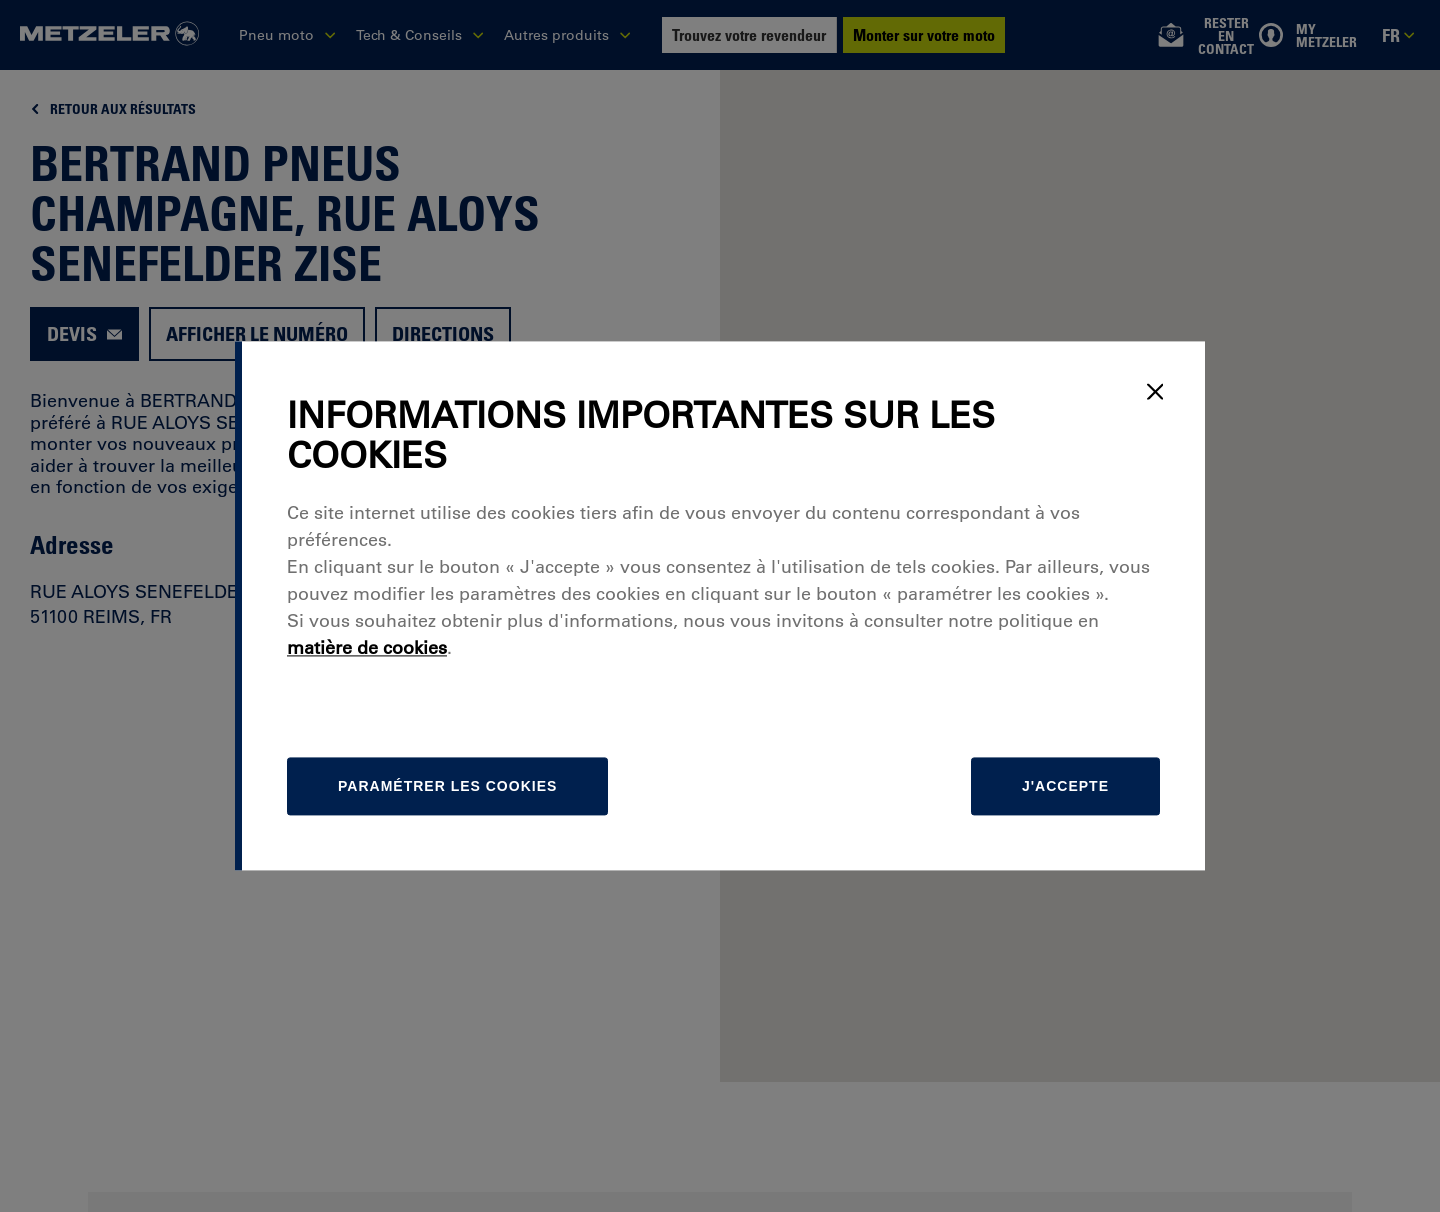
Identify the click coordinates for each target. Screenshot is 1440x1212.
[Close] (1155, 391)
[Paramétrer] (447, 787)
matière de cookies (367, 649)
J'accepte (1065, 787)
